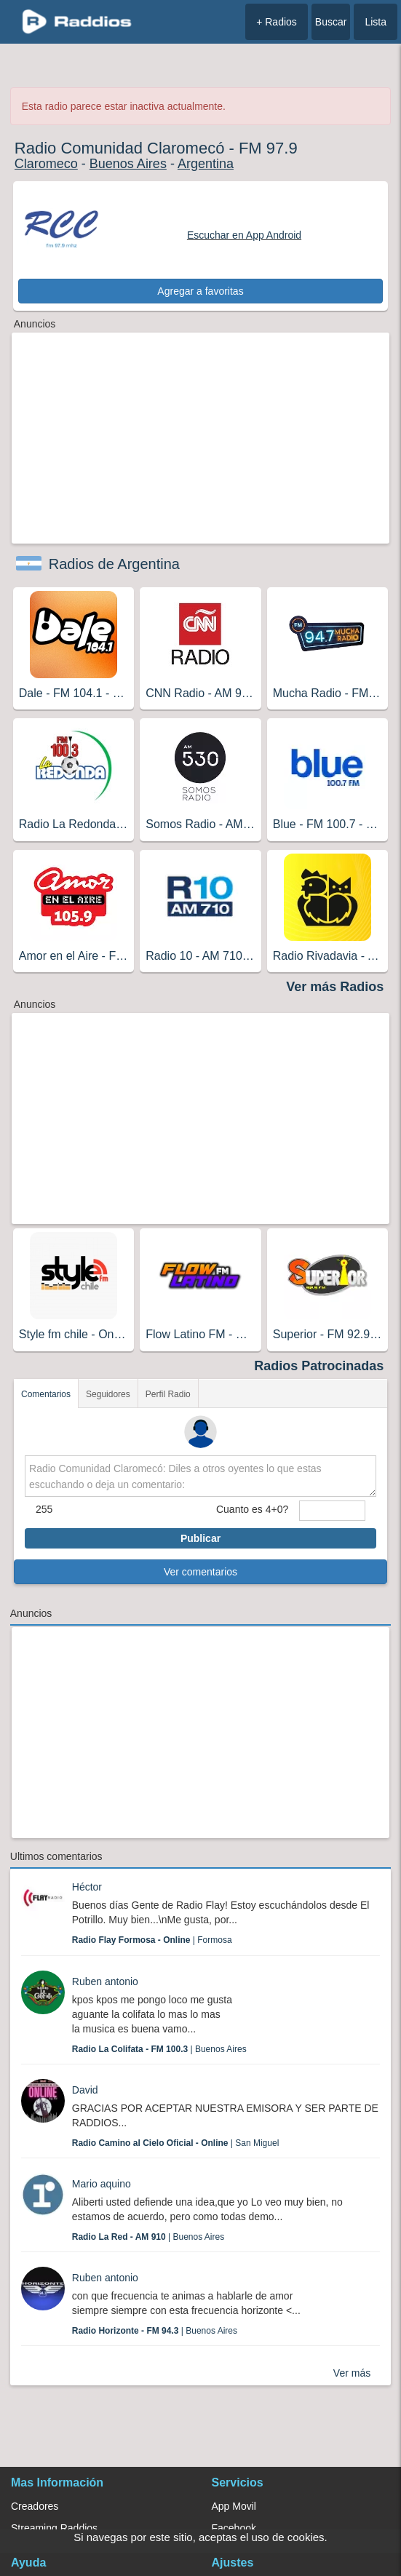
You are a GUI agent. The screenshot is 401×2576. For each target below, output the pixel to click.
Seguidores (108, 1394)
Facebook (234, 2528)
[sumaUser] (332, 1510)
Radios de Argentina (114, 564)
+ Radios (276, 22)
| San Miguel (175, 2143)
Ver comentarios (200, 1572)
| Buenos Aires (159, 2049)
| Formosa (152, 1940)
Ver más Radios (335, 986)
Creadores (34, 2506)
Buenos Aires (128, 163)
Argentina (206, 163)
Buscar (331, 22)
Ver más (351, 2373)
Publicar (200, 1538)
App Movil (234, 2506)
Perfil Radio (168, 1394)
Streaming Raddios (54, 2528)
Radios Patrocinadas (319, 1366)
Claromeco (46, 163)
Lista (375, 22)
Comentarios (46, 1394)
